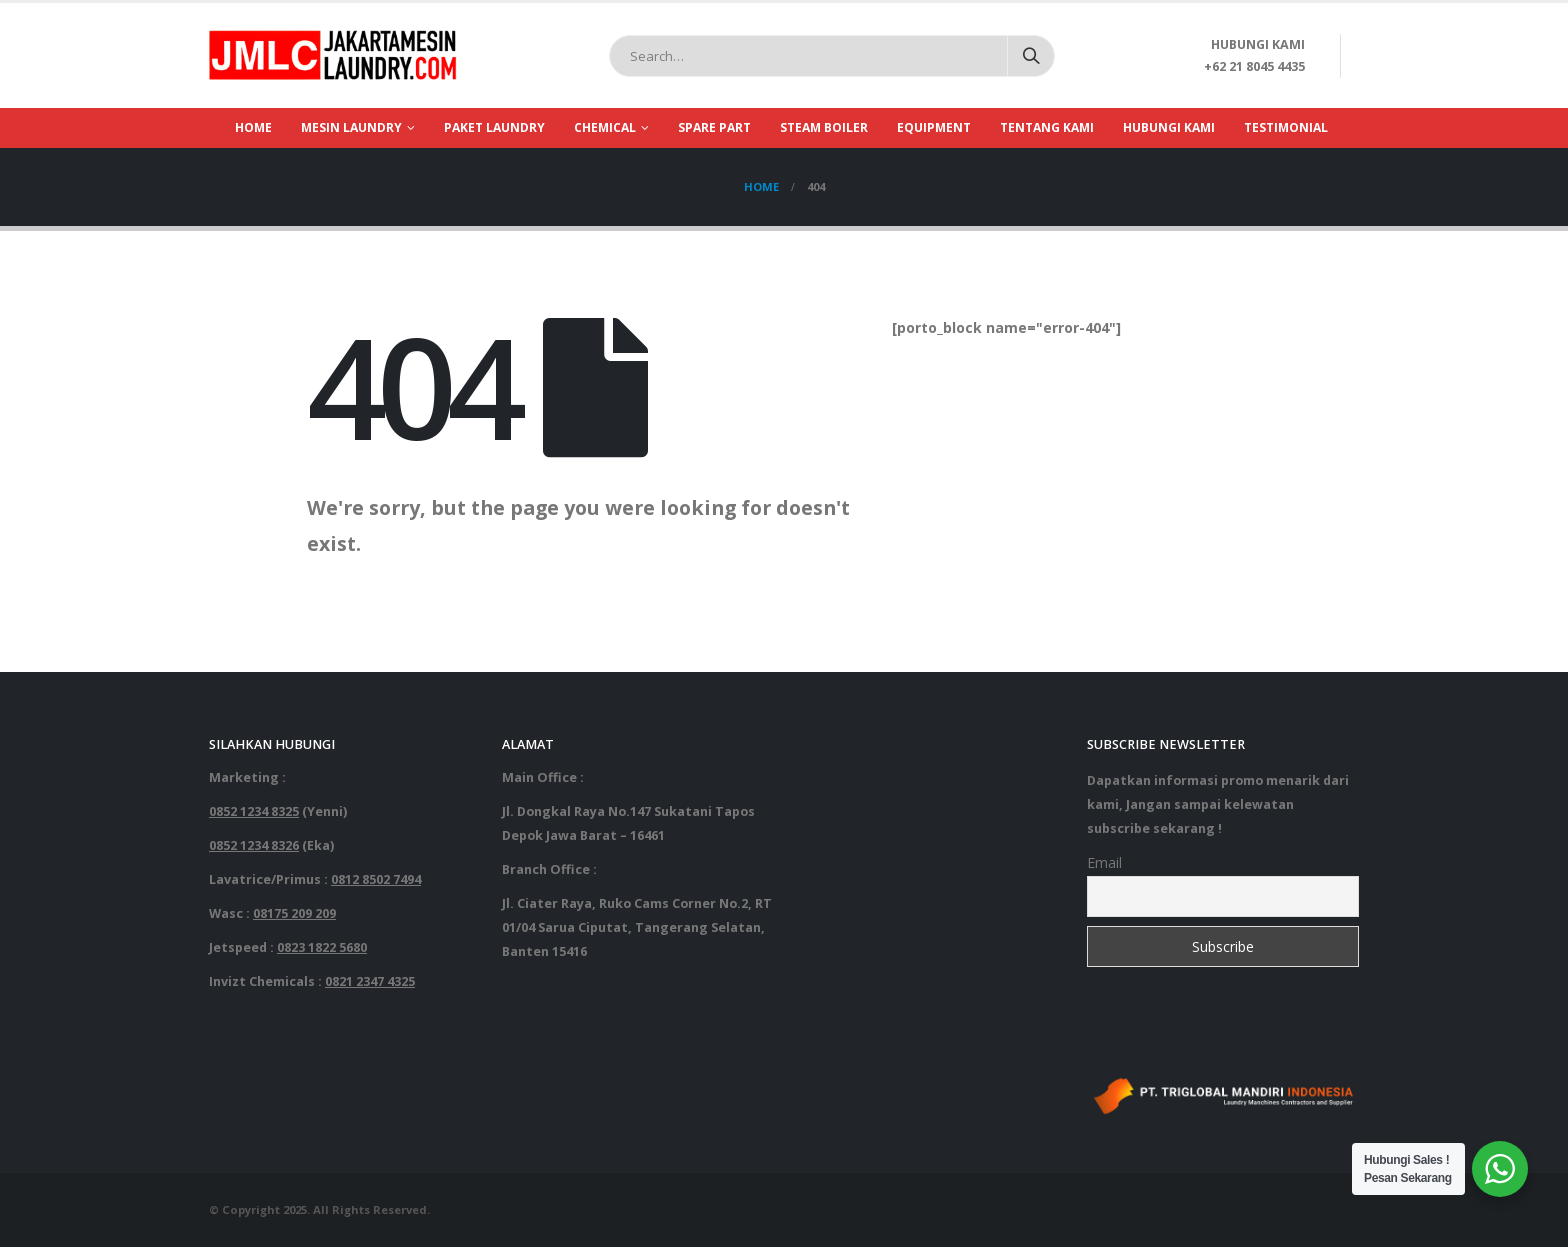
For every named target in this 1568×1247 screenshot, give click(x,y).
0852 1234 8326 (254, 845)
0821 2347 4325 (370, 981)
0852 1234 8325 (254, 811)
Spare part (714, 127)
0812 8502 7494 (376, 879)
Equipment (934, 127)
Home (253, 127)
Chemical (605, 127)
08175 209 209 (294, 913)
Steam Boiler (824, 127)
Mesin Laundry (351, 127)
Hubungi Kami (1169, 127)
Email (1104, 862)
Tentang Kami (1047, 127)
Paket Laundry (494, 127)
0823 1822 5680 (322, 947)
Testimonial (1286, 127)
